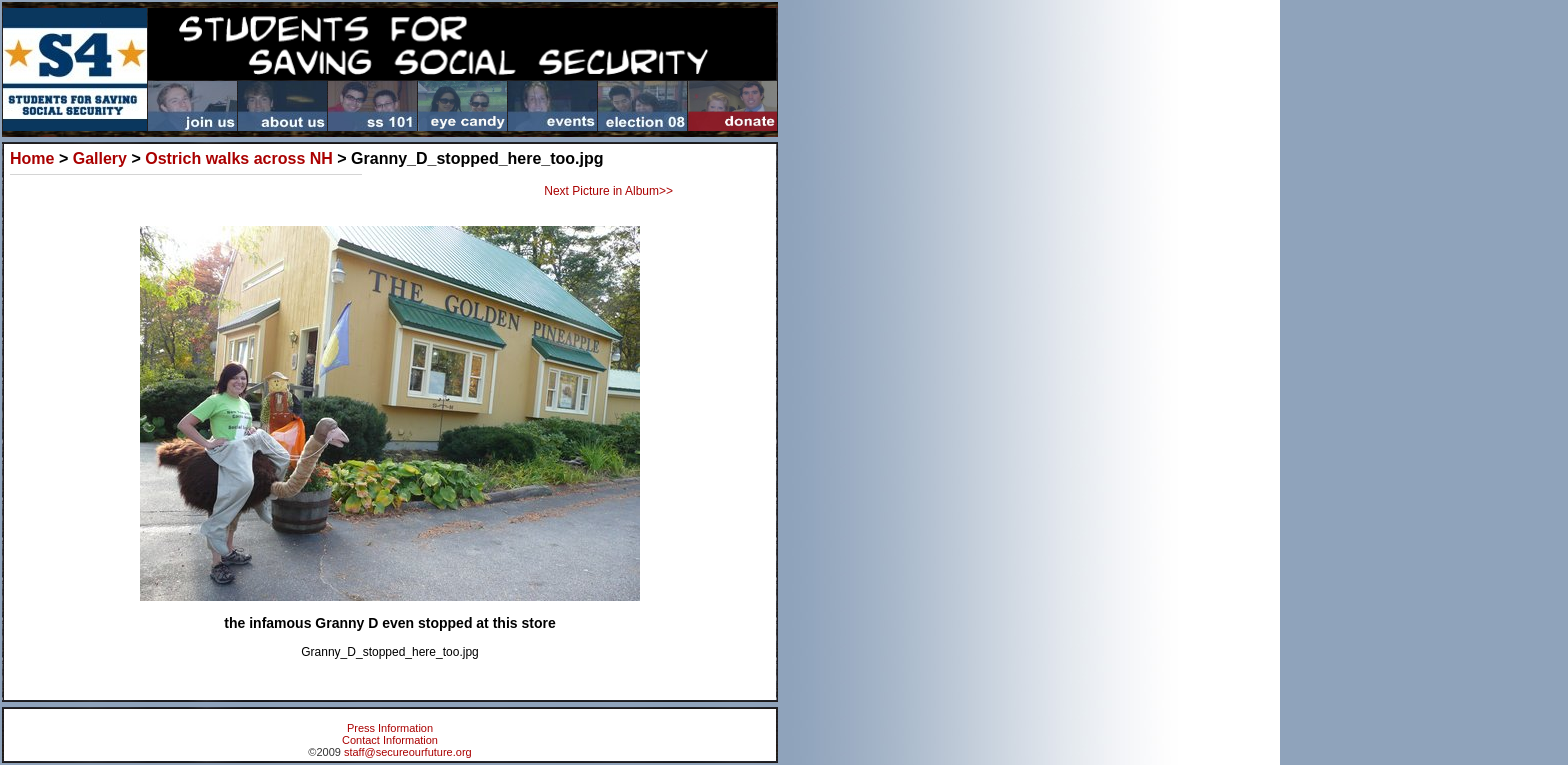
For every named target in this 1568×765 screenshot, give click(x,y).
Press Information (390, 728)
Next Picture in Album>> (608, 191)
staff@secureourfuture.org (408, 752)
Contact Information (390, 740)
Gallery (100, 158)
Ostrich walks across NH (239, 158)
